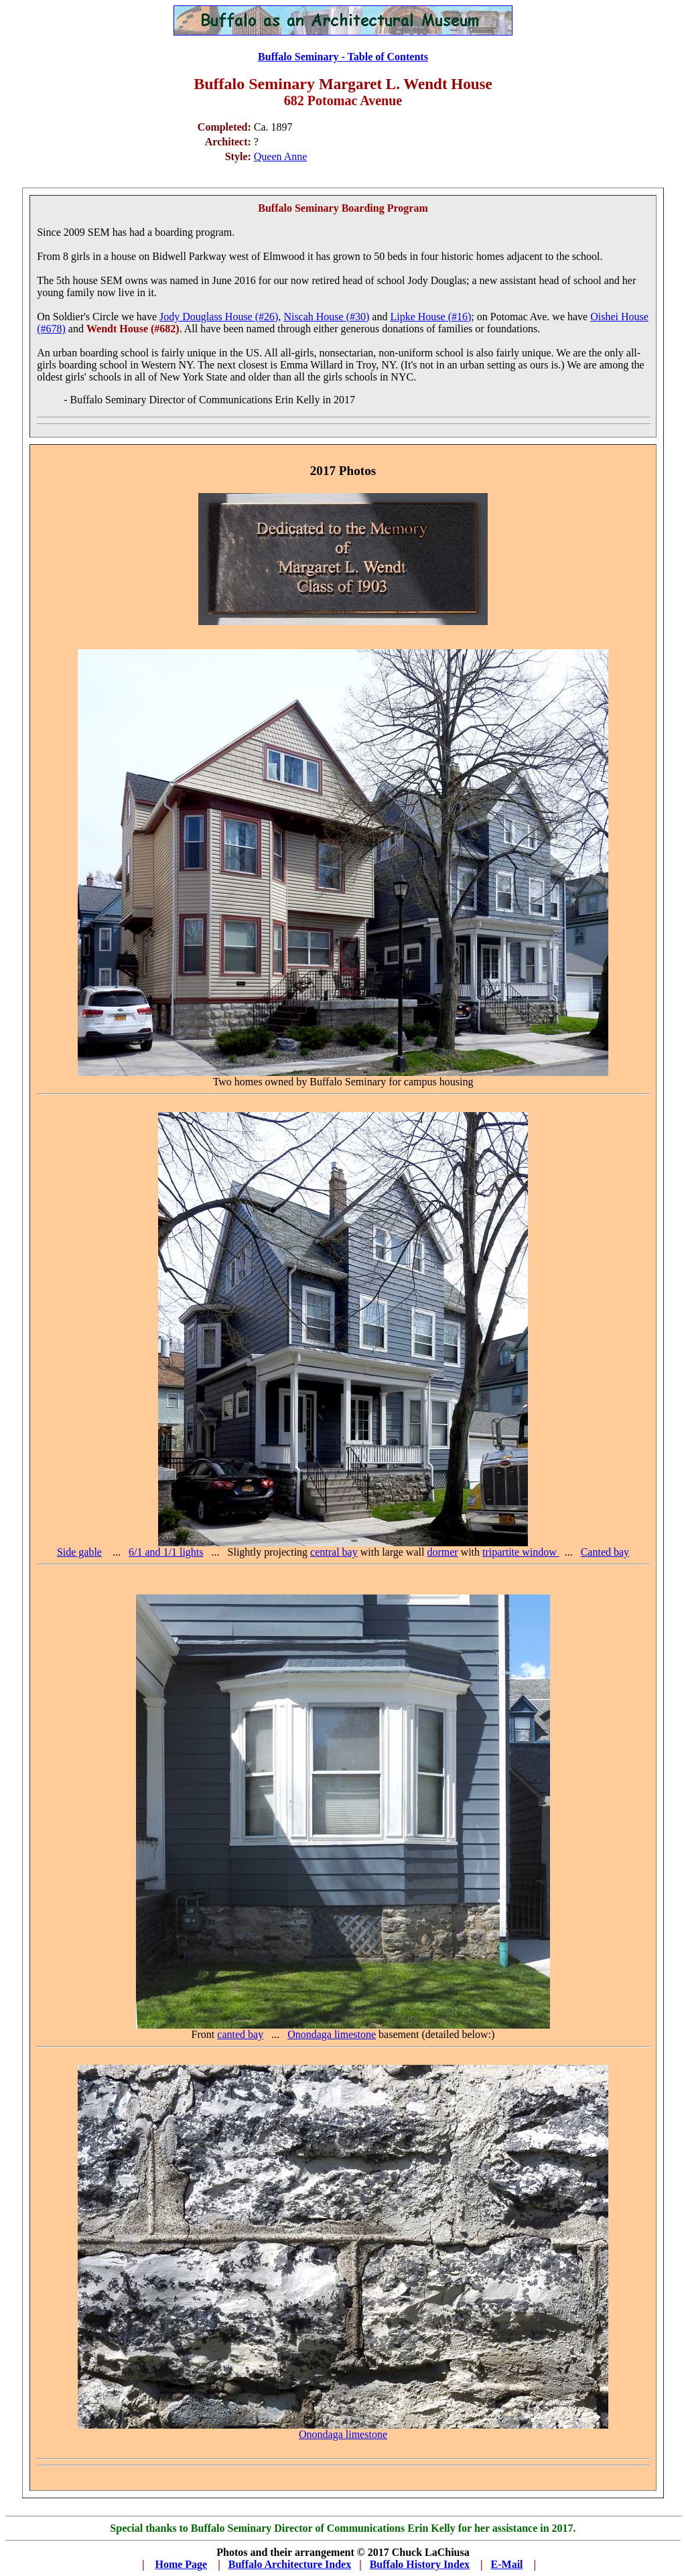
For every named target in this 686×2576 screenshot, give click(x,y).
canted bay (240, 2034)
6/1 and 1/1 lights (166, 1552)
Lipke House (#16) (430, 316)
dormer (442, 1552)
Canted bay (605, 1552)
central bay (334, 1552)
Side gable (79, 1552)
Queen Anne (280, 156)
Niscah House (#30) (326, 316)
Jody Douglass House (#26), (220, 316)
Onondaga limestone (331, 2034)
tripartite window (520, 1552)
